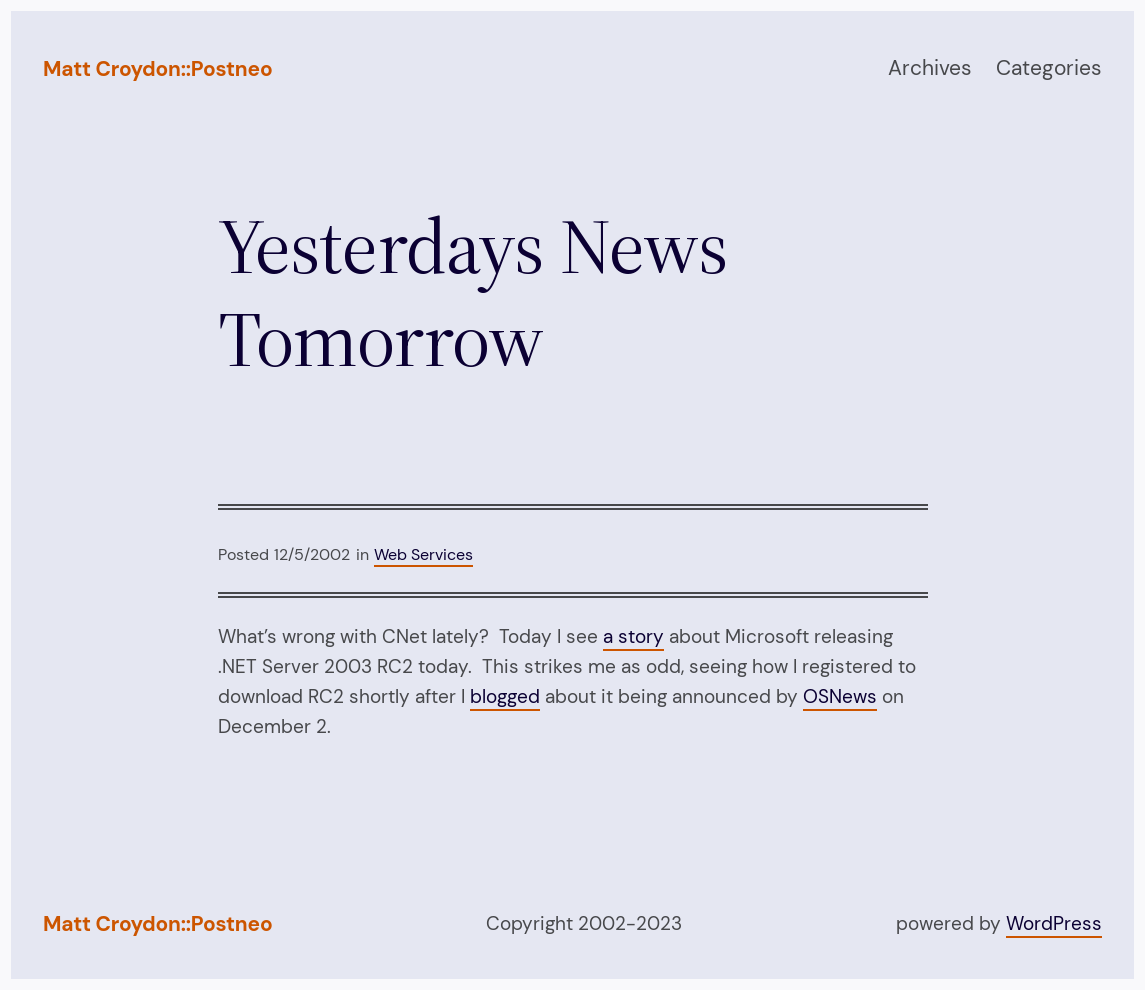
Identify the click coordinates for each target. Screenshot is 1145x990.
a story (633, 636)
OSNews (840, 696)
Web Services (423, 554)
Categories (1049, 67)
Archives (930, 67)
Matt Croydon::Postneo (157, 68)
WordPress (1054, 923)
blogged (505, 696)
